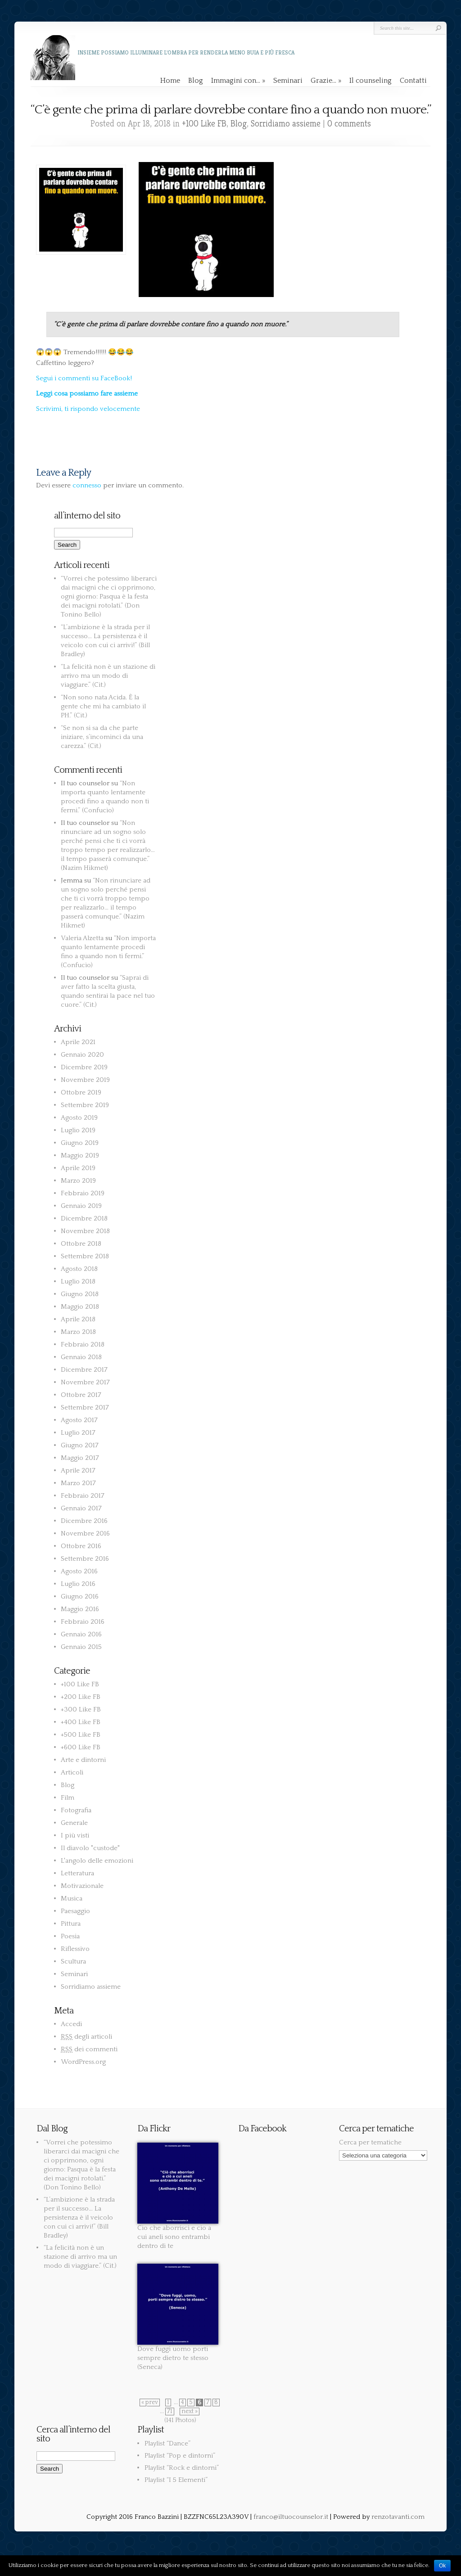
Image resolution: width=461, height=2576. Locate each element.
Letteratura (77, 1873)
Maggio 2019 (80, 1155)
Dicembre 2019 (84, 1067)
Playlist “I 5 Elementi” (176, 2480)
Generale (74, 1823)
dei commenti (89, 2049)
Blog (195, 81)
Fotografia (76, 1810)
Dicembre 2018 (84, 1218)
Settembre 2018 (85, 1256)
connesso (86, 485)
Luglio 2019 (78, 1130)
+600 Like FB (80, 1747)
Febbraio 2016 (82, 1622)
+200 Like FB (80, 1697)
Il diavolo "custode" (90, 1848)
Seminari (288, 81)
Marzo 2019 (78, 1180)
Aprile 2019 (78, 1168)
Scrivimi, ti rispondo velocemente (88, 409)
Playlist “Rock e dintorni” (182, 2468)
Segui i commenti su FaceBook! (84, 378)
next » (189, 2411)
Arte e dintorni (83, 1760)
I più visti (75, 1835)
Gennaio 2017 (81, 1508)
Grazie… (326, 81)
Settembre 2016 (85, 1559)
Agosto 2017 (79, 1420)
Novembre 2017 (85, 1382)
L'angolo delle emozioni (97, 1860)
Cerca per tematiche (370, 2142)
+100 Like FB (204, 123)
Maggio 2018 (80, 1307)
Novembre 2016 (85, 1533)
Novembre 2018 (85, 1231)
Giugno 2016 (80, 1596)
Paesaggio (75, 1911)
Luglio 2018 (78, 1281)
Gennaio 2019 (81, 1206)
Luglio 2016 (78, 1584)
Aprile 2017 (78, 1470)
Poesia (70, 1936)
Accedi (71, 2024)
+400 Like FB (80, 1722)
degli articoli (86, 2036)
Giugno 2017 (80, 1445)
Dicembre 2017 (84, 1370)
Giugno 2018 (80, 1294)
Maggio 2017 (80, 1458)
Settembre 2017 (85, 1407)
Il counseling (370, 81)
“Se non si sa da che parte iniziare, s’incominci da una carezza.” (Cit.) (102, 737)
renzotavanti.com (398, 2517)
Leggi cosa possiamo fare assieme (87, 393)
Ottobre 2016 (81, 1546)
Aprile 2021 (78, 1042)
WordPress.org (83, 2062)
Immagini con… (238, 81)
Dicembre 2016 (84, 1521)
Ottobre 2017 (81, 1395)
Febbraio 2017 (82, 1496)
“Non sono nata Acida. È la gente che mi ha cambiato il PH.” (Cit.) (103, 706)
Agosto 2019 (79, 1117)
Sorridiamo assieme (286, 123)
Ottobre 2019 (81, 1092)
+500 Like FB (80, 1734)
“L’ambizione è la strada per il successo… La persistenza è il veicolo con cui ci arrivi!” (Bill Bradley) (79, 2217)
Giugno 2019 (80, 1143)
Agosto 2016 (79, 1571)
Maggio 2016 (80, 1609)
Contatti (413, 81)
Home (170, 81)
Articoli (72, 1772)
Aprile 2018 (78, 1319)
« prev (149, 2402)
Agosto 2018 (79, 1269)
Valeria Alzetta (82, 938)
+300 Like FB (81, 1709)
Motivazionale (82, 1886)
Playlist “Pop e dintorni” (180, 2455)
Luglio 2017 (78, 1433)
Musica (71, 1898)
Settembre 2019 (85, 1105)
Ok (442, 2565)
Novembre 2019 (85, 1080)
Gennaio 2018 (81, 1357)
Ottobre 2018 (81, 1243)
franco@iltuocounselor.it (290, 2517)
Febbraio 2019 (82, 1193)
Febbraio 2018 (82, 1344)
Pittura (71, 1923)
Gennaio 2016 (81, 1634)
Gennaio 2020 (82, 1054)
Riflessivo (75, 1949)
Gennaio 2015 (81, 1647)
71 (170, 2411)
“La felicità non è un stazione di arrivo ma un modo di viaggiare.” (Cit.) (108, 676)
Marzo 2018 (78, 1332)
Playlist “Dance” (167, 2443)
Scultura (73, 1961)
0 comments (349, 123)
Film (67, 1797)
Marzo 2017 (78, 1483)
